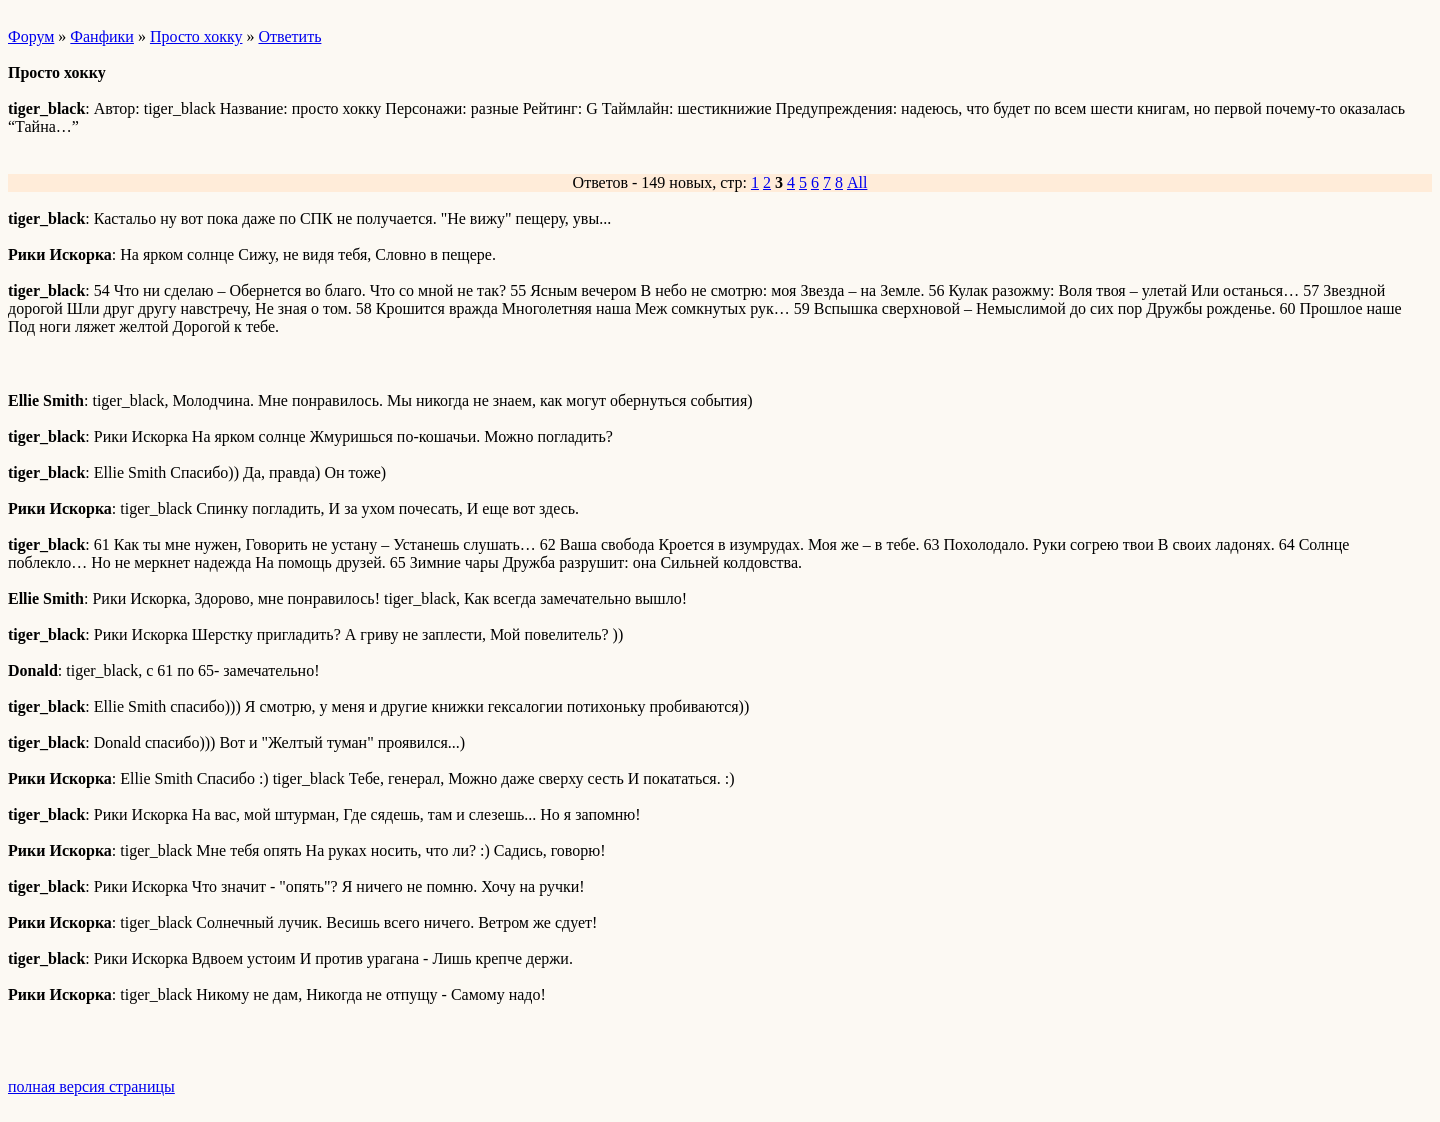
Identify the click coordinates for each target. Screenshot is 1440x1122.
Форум (31, 36)
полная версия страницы (91, 1086)
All (857, 182)
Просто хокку (196, 36)
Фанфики (102, 36)
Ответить (289, 36)
